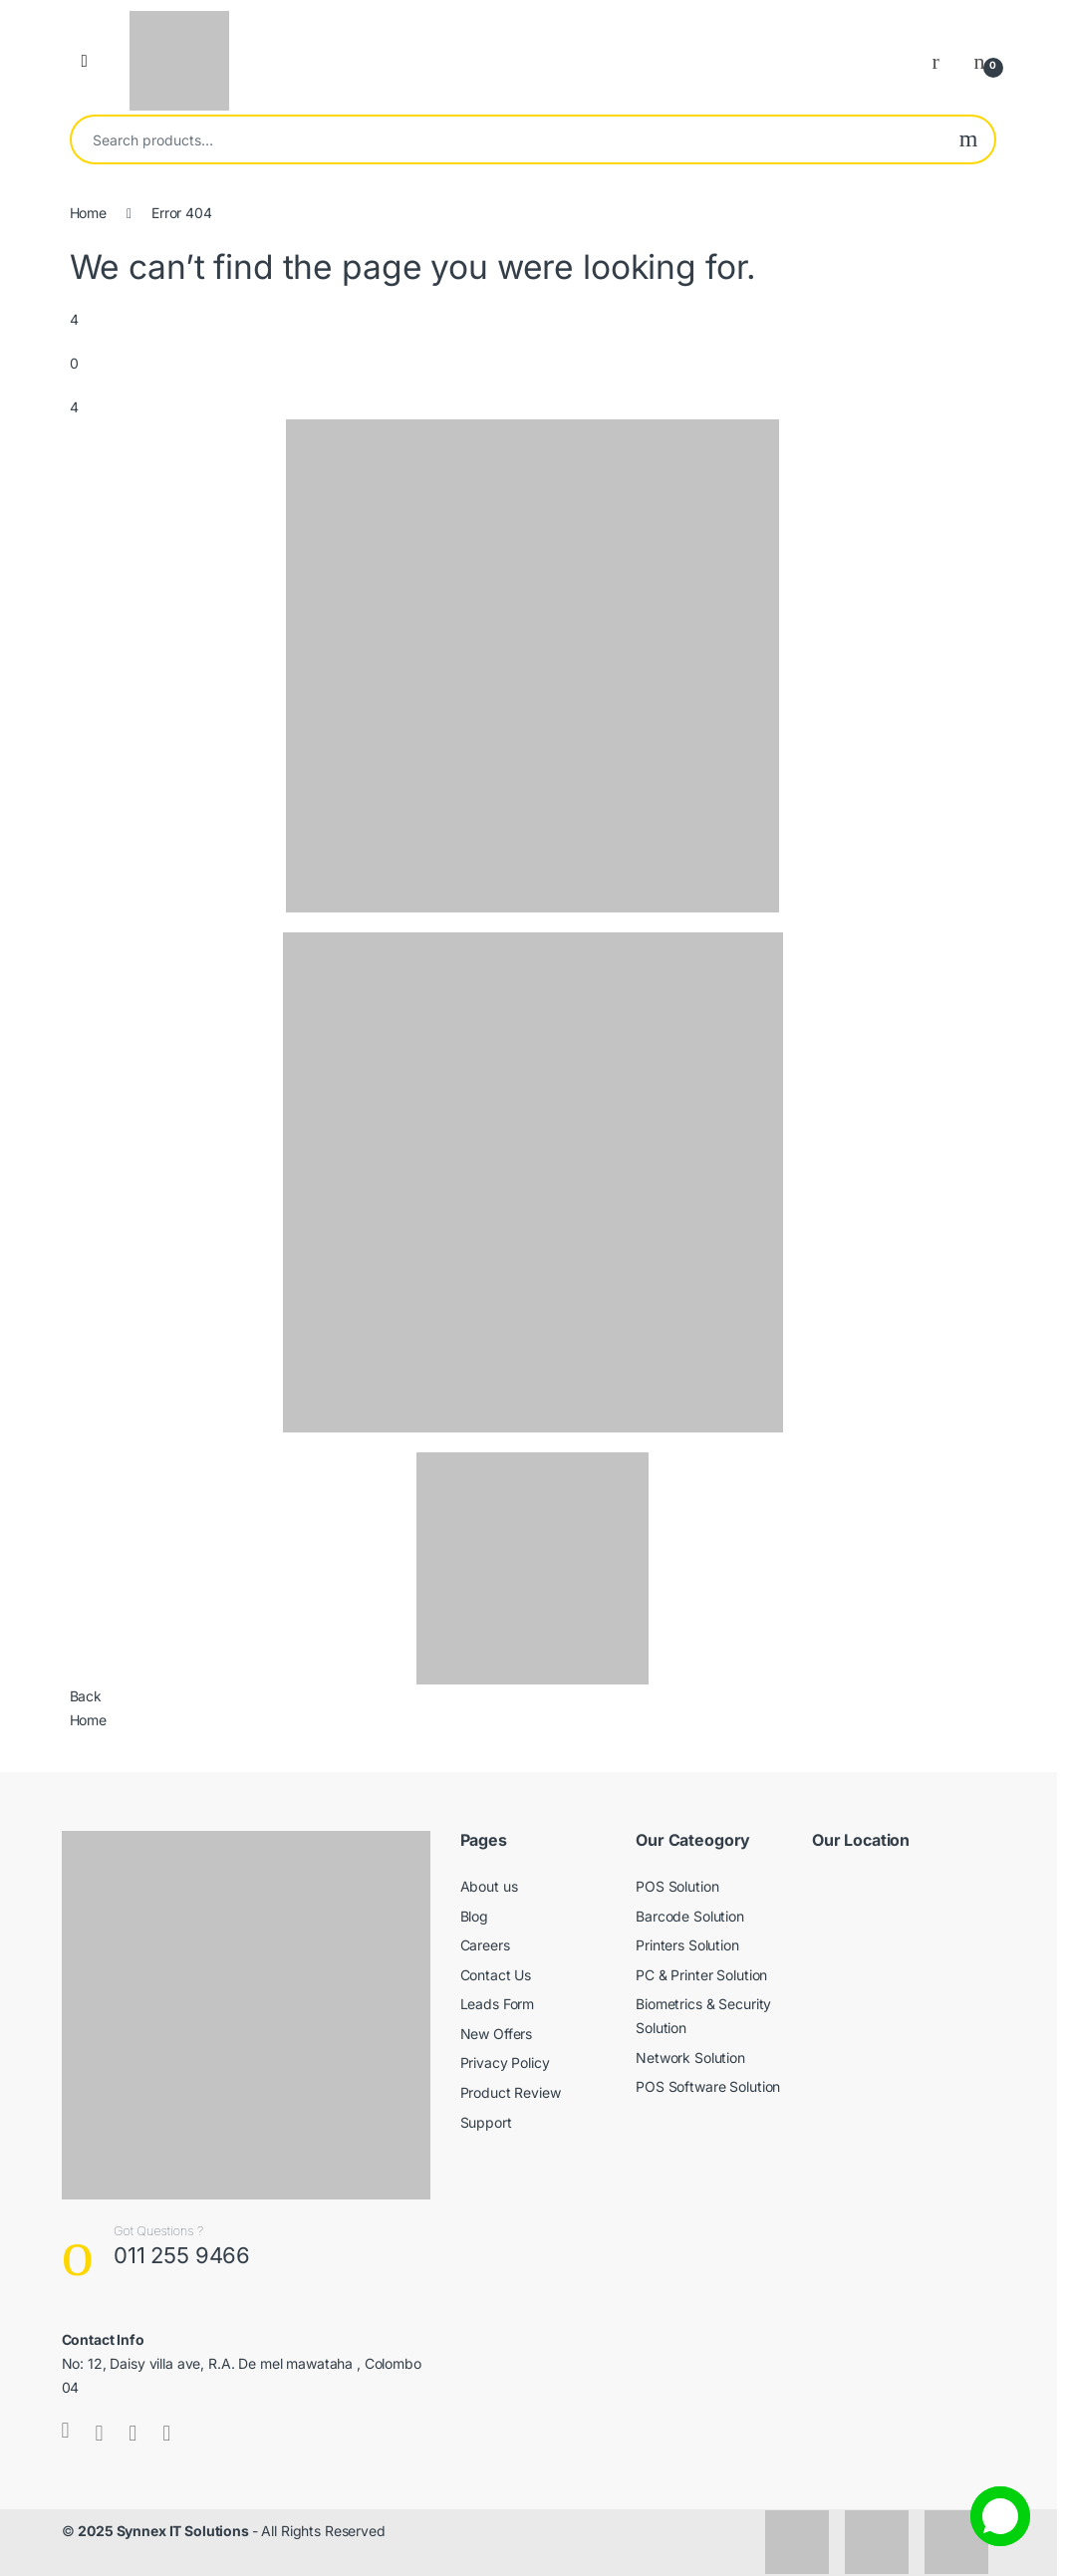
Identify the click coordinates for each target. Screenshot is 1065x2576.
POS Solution (677, 1886)
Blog (474, 1916)
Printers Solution (687, 1944)
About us (489, 1886)
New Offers (496, 2033)
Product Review (510, 2092)
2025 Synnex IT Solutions (165, 2530)
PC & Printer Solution (701, 1974)
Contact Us (496, 1974)
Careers (485, 1944)
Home (88, 212)
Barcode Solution (690, 1916)
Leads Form (497, 2003)
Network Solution (690, 2057)
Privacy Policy (505, 2062)
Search (968, 139)
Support (486, 2122)
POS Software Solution (708, 2086)
